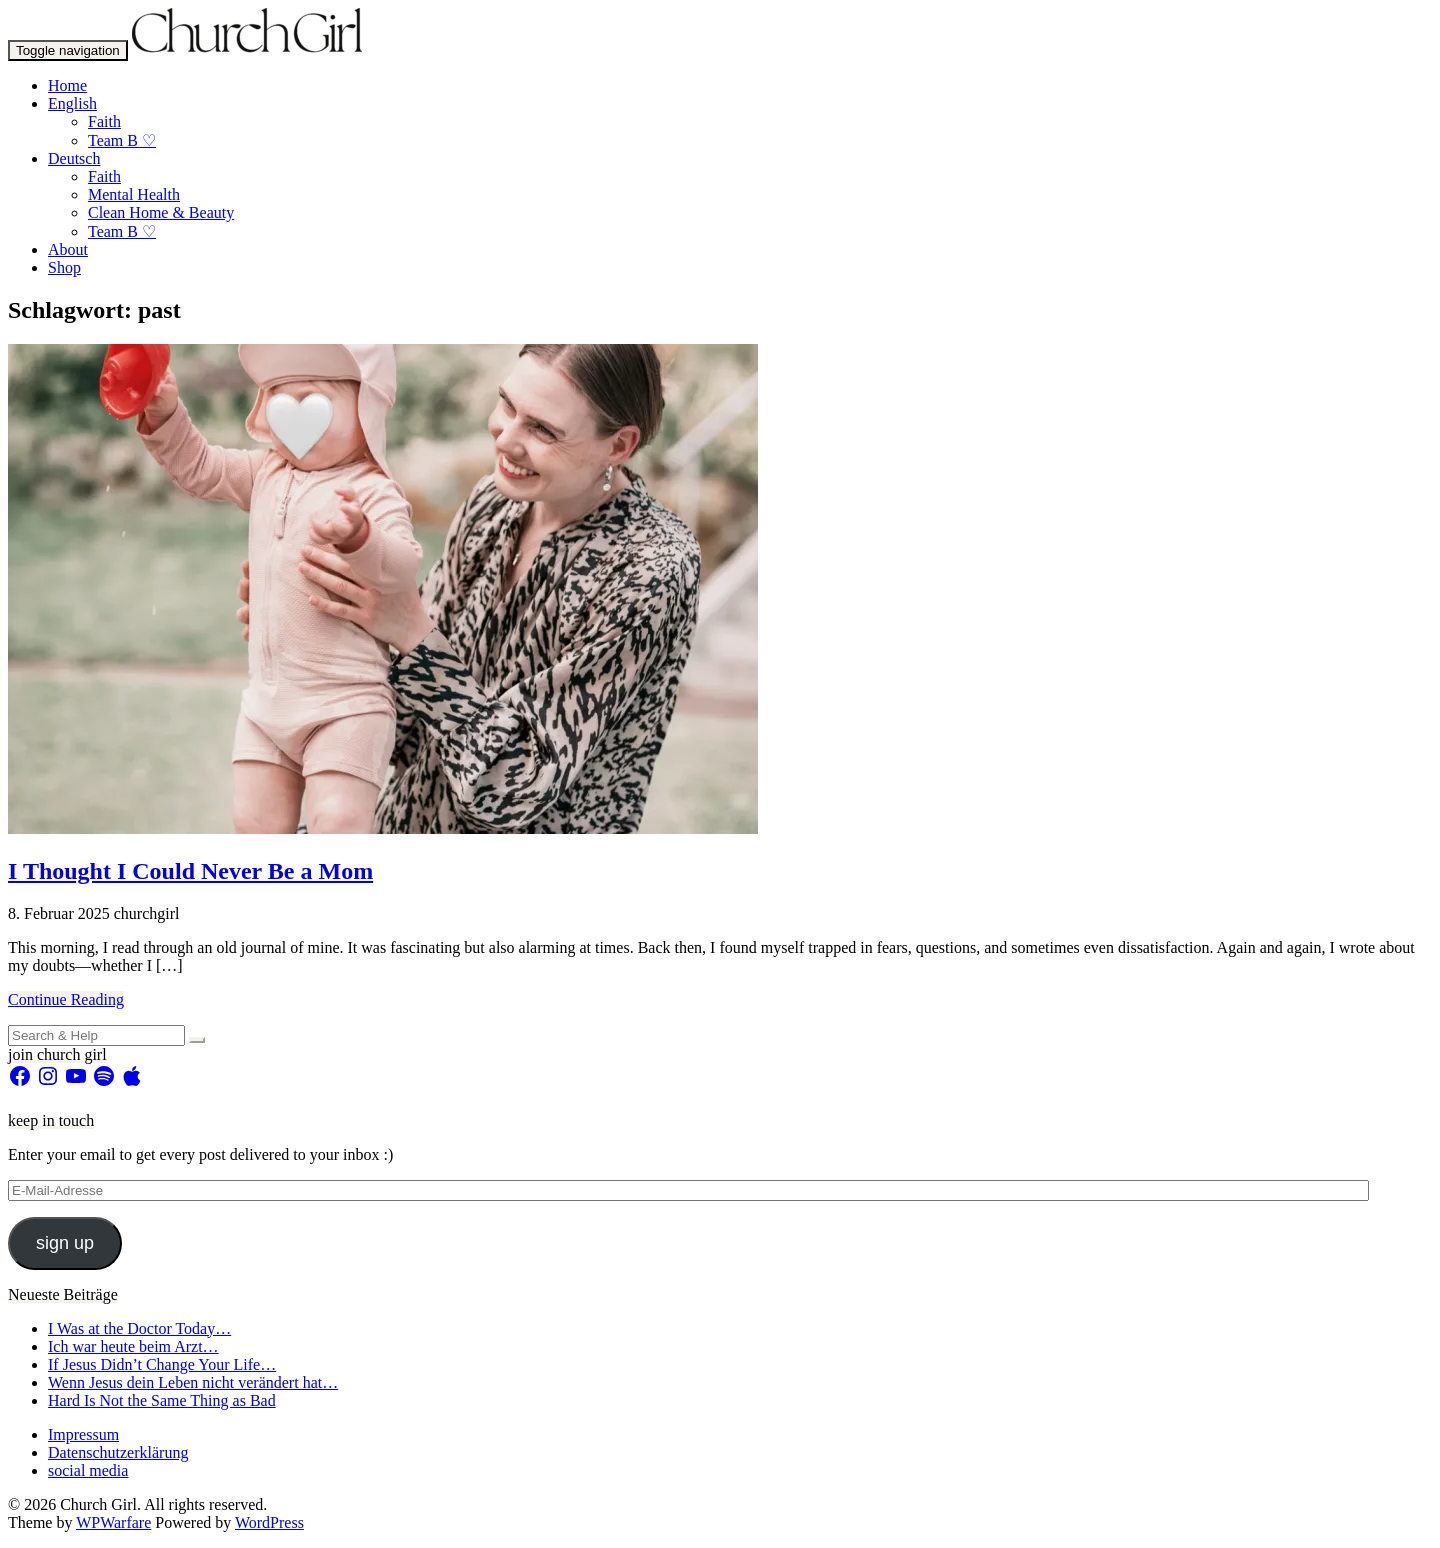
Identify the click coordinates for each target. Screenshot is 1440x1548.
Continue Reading (66, 999)
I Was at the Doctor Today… (139, 1328)
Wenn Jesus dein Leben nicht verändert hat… (193, 1382)
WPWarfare (113, 1522)
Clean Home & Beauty (161, 212)
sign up (65, 1243)
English (72, 103)
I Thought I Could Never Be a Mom (190, 871)
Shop (64, 267)
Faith (104, 121)
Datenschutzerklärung (118, 1452)
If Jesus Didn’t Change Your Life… (162, 1364)
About (68, 249)
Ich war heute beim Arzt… (133, 1346)
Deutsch (74, 158)
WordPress (269, 1522)
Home (67, 85)
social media (88, 1470)
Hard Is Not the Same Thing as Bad (162, 1400)
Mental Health (134, 194)
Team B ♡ (122, 140)
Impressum (83, 1434)
